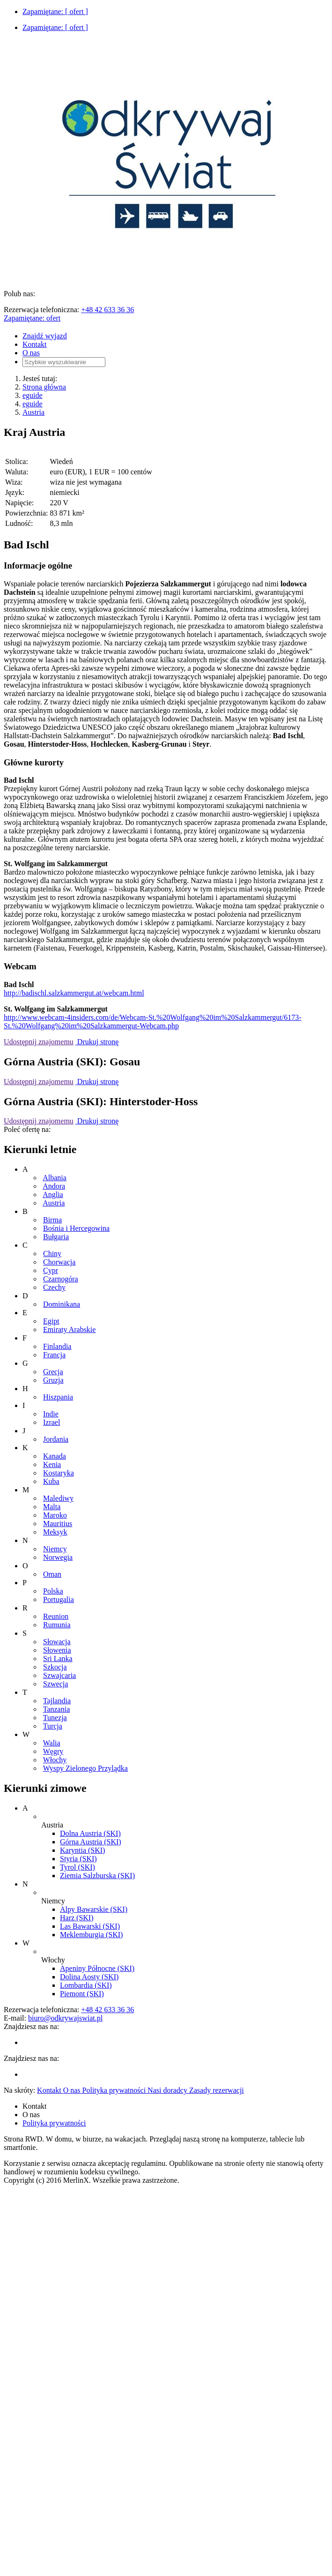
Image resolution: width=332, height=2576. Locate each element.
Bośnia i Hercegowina (76, 1228)
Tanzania (56, 1709)
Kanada (54, 1456)
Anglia (53, 1194)
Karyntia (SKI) (82, 1850)
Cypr (50, 1270)
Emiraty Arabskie (69, 1329)
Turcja (52, 1726)
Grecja (53, 1372)
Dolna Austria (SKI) (90, 1833)
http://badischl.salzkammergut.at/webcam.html (74, 993)
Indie (51, 1414)
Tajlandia (57, 1701)
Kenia (52, 1464)
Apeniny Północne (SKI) (97, 1968)
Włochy (55, 1760)
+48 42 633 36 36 (107, 310)
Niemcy (55, 1549)
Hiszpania (58, 1397)
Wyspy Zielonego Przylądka (85, 1768)
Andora (54, 1186)
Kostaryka (58, 1473)
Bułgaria (56, 1237)
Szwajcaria (59, 1675)
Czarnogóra (60, 1279)
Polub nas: (19, 294)
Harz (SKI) (77, 1918)
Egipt (51, 1321)
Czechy (54, 1287)
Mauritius (57, 1524)
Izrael (51, 1422)
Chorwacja (59, 1262)
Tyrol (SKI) (77, 1867)
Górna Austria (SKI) (90, 1842)
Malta (51, 1507)
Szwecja (55, 1684)
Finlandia (57, 1346)
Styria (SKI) (78, 1859)
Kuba (51, 1481)
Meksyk (55, 1532)
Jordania (55, 1439)
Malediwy (58, 1498)
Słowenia (57, 1650)
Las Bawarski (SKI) (90, 1926)
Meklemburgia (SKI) (91, 1935)
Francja (54, 1355)
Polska (53, 1591)
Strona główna (44, 387)
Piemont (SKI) (82, 1994)
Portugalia (58, 1599)
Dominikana (61, 1304)
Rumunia (57, 1625)
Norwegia (58, 1557)
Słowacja (57, 1642)
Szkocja (55, 1667)
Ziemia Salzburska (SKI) (97, 1876)
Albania (54, 1178)
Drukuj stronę (96, 1042)
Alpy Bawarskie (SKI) (93, 1909)
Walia (51, 1743)
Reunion (55, 1616)
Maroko (55, 1515)
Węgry (53, 1751)
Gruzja (53, 1380)
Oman (52, 1574)
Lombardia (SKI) (86, 1985)
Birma (52, 1220)
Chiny (52, 1254)
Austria (33, 412)
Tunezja (55, 1718)
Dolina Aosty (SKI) (89, 1977)
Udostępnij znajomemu (39, 1042)
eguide (32, 395)
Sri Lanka (58, 1658)
